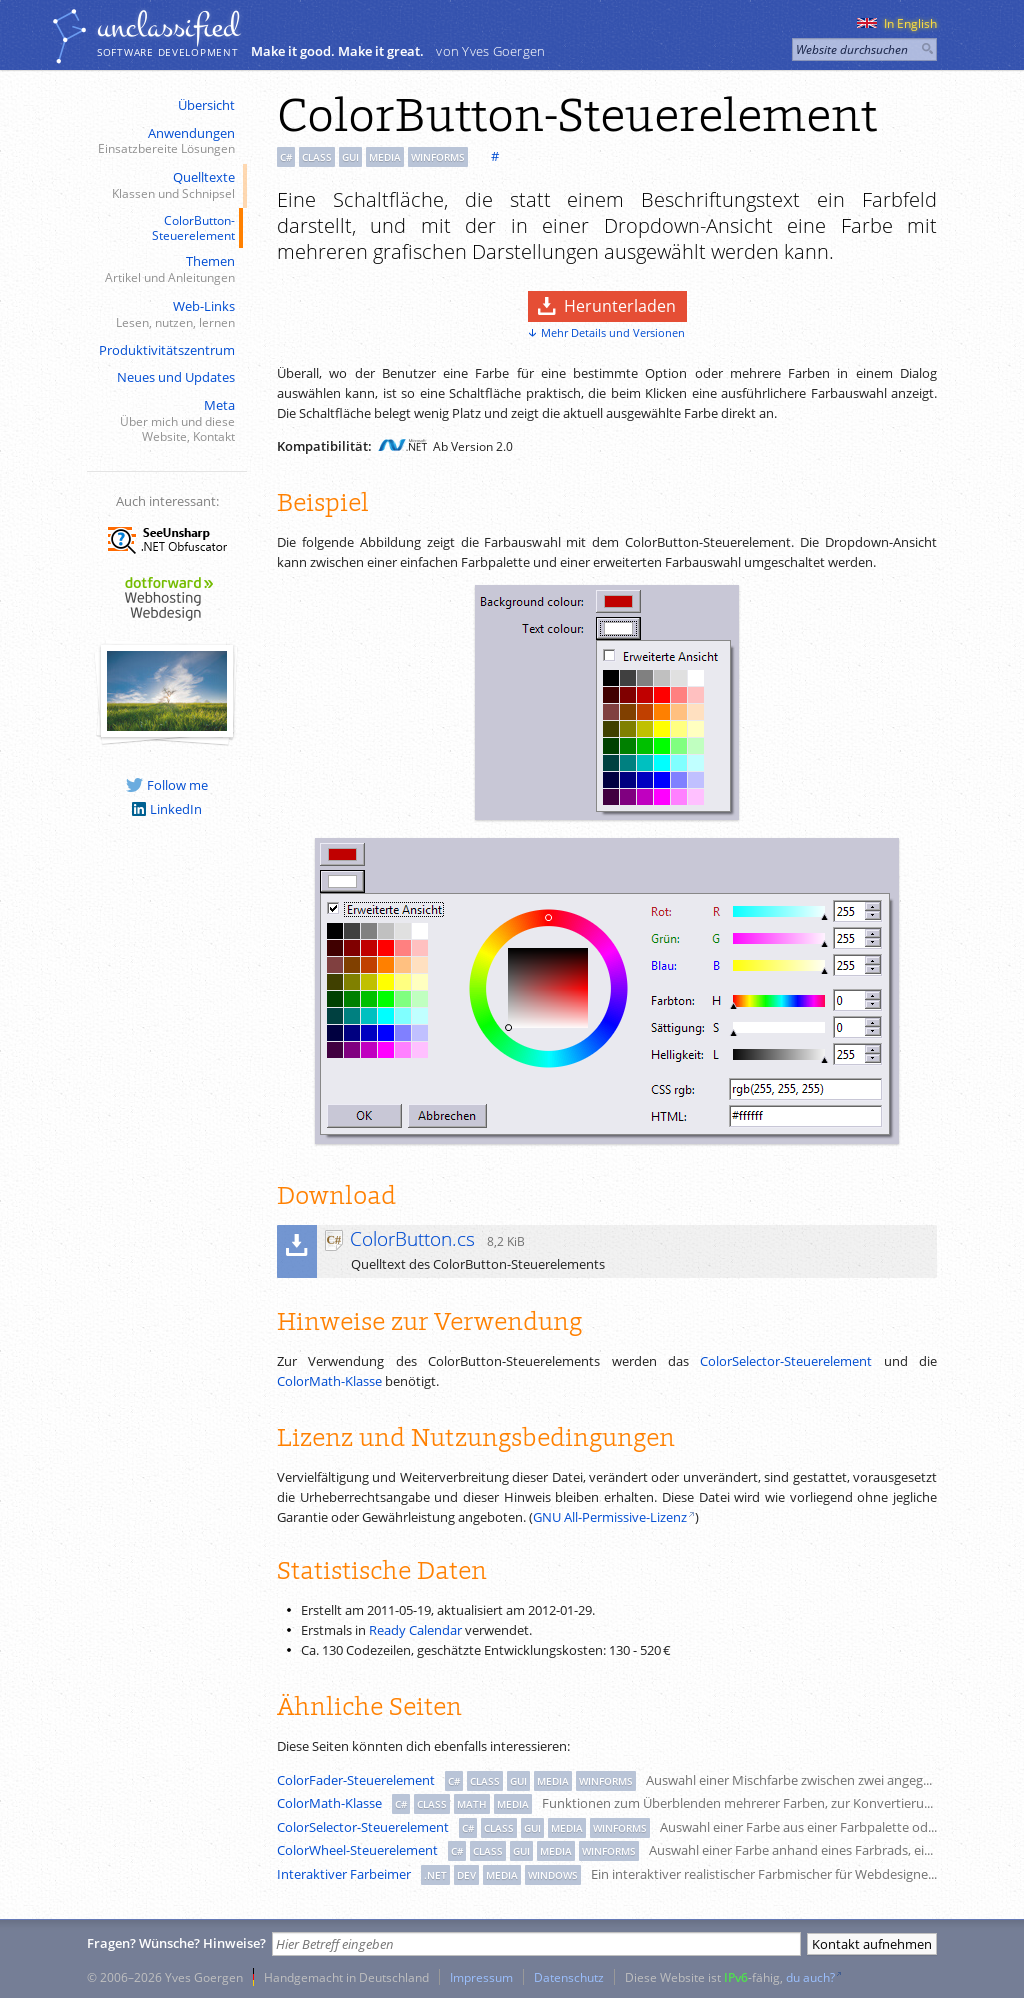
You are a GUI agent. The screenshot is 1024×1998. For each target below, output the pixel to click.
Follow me (167, 785)
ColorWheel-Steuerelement (357, 1850)
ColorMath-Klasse (329, 1381)
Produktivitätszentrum (167, 350)
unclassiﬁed (168, 27)
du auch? (810, 1977)
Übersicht (206, 105)
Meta (165, 421)
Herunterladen (620, 306)
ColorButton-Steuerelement (193, 227)
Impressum (481, 1977)
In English (897, 23)
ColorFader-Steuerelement (356, 1780)
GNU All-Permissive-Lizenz (610, 1517)
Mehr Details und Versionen (613, 332)
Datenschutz (569, 1977)
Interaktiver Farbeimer (344, 1874)
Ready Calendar (415, 1630)
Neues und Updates (176, 377)
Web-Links (165, 314)
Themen (165, 269)
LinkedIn (167, 809)
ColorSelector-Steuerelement (786, 1361)
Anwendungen (165, 141)
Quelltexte (165, 185)
